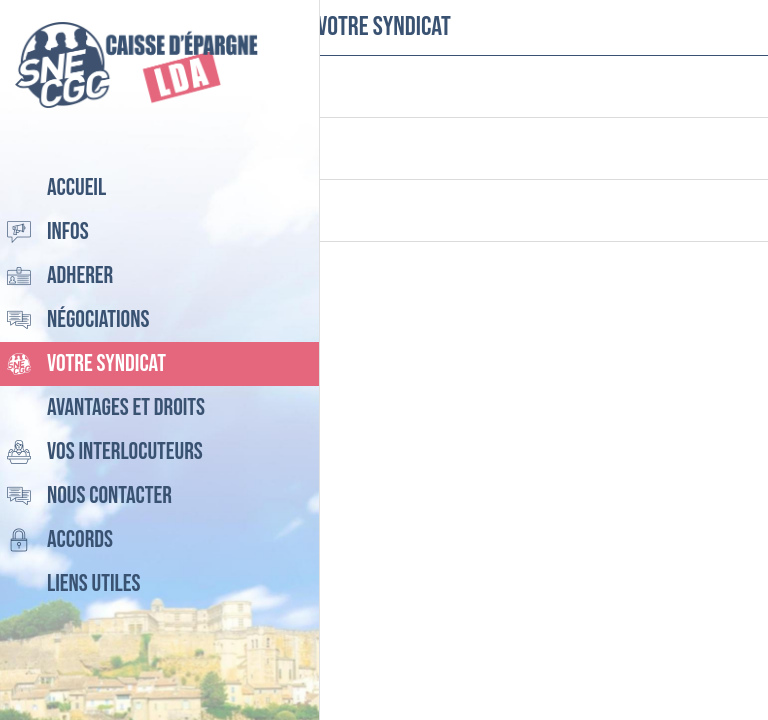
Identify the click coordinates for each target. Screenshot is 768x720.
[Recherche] (688, 28)
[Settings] (740, 28)
